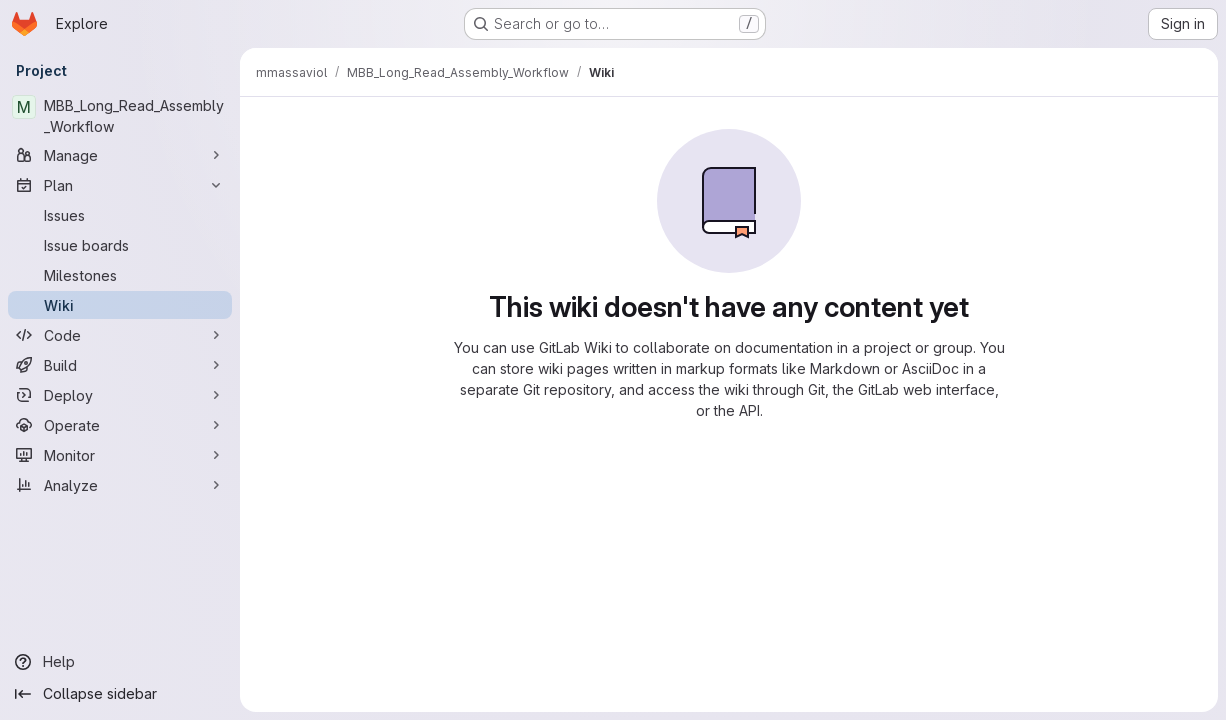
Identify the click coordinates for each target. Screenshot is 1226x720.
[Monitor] (120, 455)
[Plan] (120, 185)
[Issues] (120, 215)
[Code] (120, 335)
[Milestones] (120, 275)
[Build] (120, 365)
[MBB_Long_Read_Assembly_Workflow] (120, 116)
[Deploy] (120, 395)
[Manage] (120, 155)
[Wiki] (120, 305)
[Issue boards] (120, 245)
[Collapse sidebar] (120, 694)
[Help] (120, 662)
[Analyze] (120, 485)
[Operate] (120, 425)
